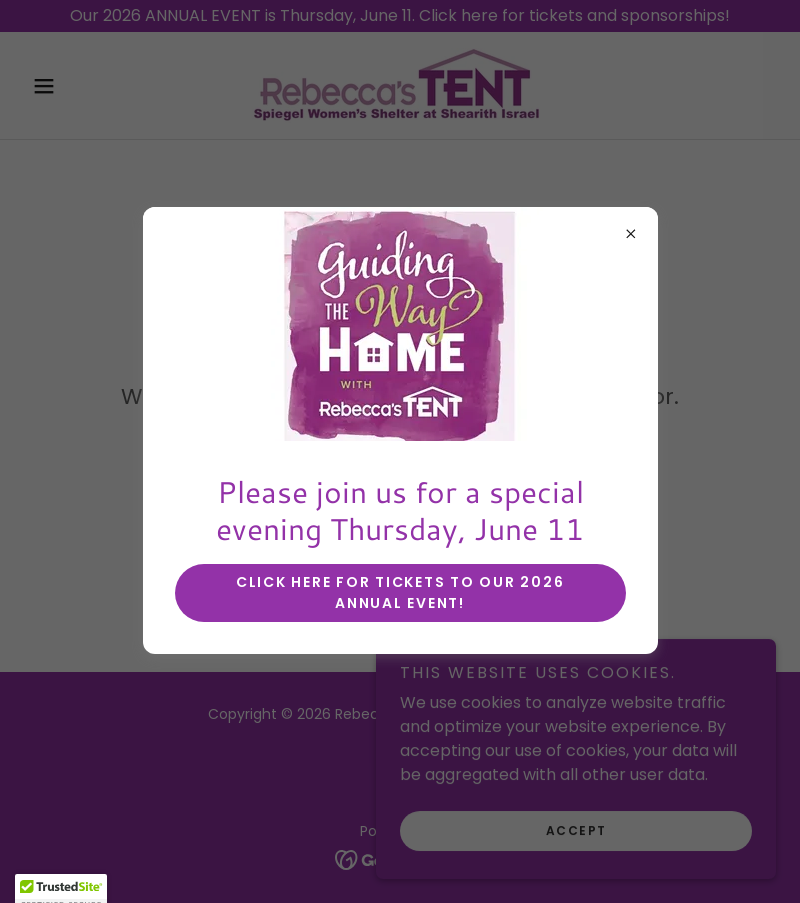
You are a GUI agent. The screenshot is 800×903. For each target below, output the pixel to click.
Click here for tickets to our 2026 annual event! (400, 592)
